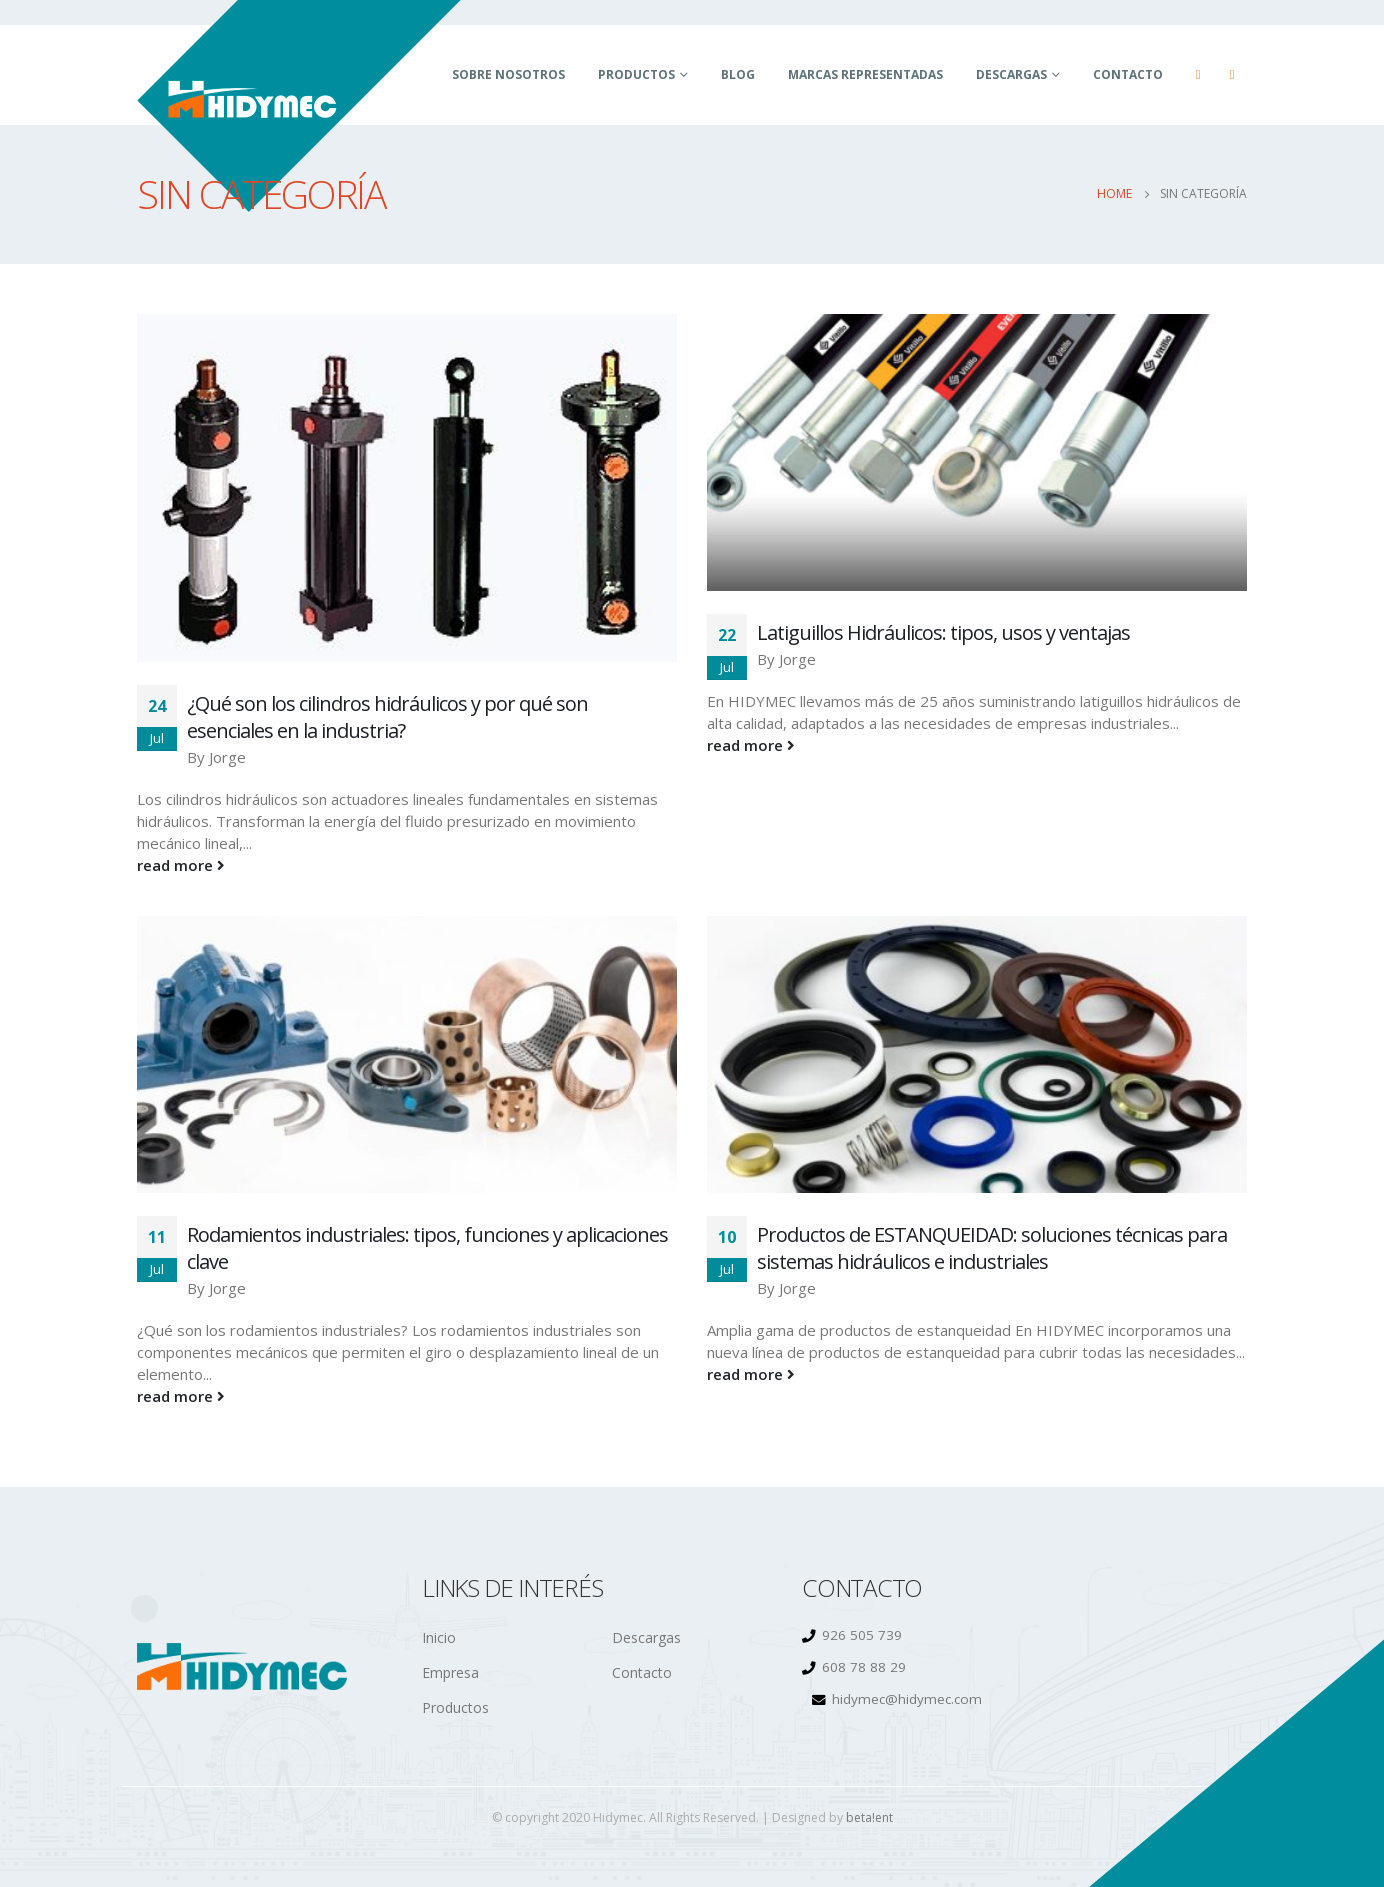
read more (181, 865)
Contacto (1128, 74)
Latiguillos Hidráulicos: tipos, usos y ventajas (943, 632)
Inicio (439, 1637)
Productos (636, 74)
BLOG (738, 74)
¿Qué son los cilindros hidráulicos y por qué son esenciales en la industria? (387, 717)
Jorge (227, 757)
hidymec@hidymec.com (907, 1699)
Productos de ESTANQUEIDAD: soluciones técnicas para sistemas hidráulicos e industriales (992, 1248)
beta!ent (869, 1817)
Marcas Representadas (865, 74)
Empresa (450, 1672)
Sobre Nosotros (508, 74)
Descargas (1011, 74)
